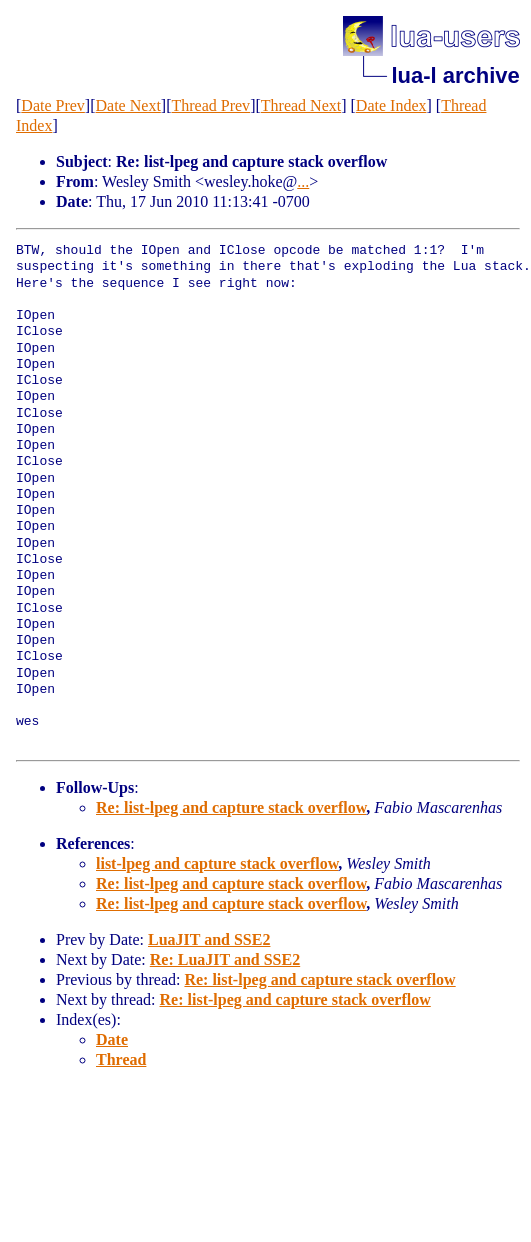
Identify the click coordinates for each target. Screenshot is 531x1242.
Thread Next (301, 105)
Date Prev (53, 105)
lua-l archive (455, 75)
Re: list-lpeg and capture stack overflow (231, 807)
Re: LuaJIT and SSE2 (225, 959)
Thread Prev (210, 105)
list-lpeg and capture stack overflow (217, 863)
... (303, 181)
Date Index (391, 105)
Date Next (128, 105)
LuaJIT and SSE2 (209, 939)
